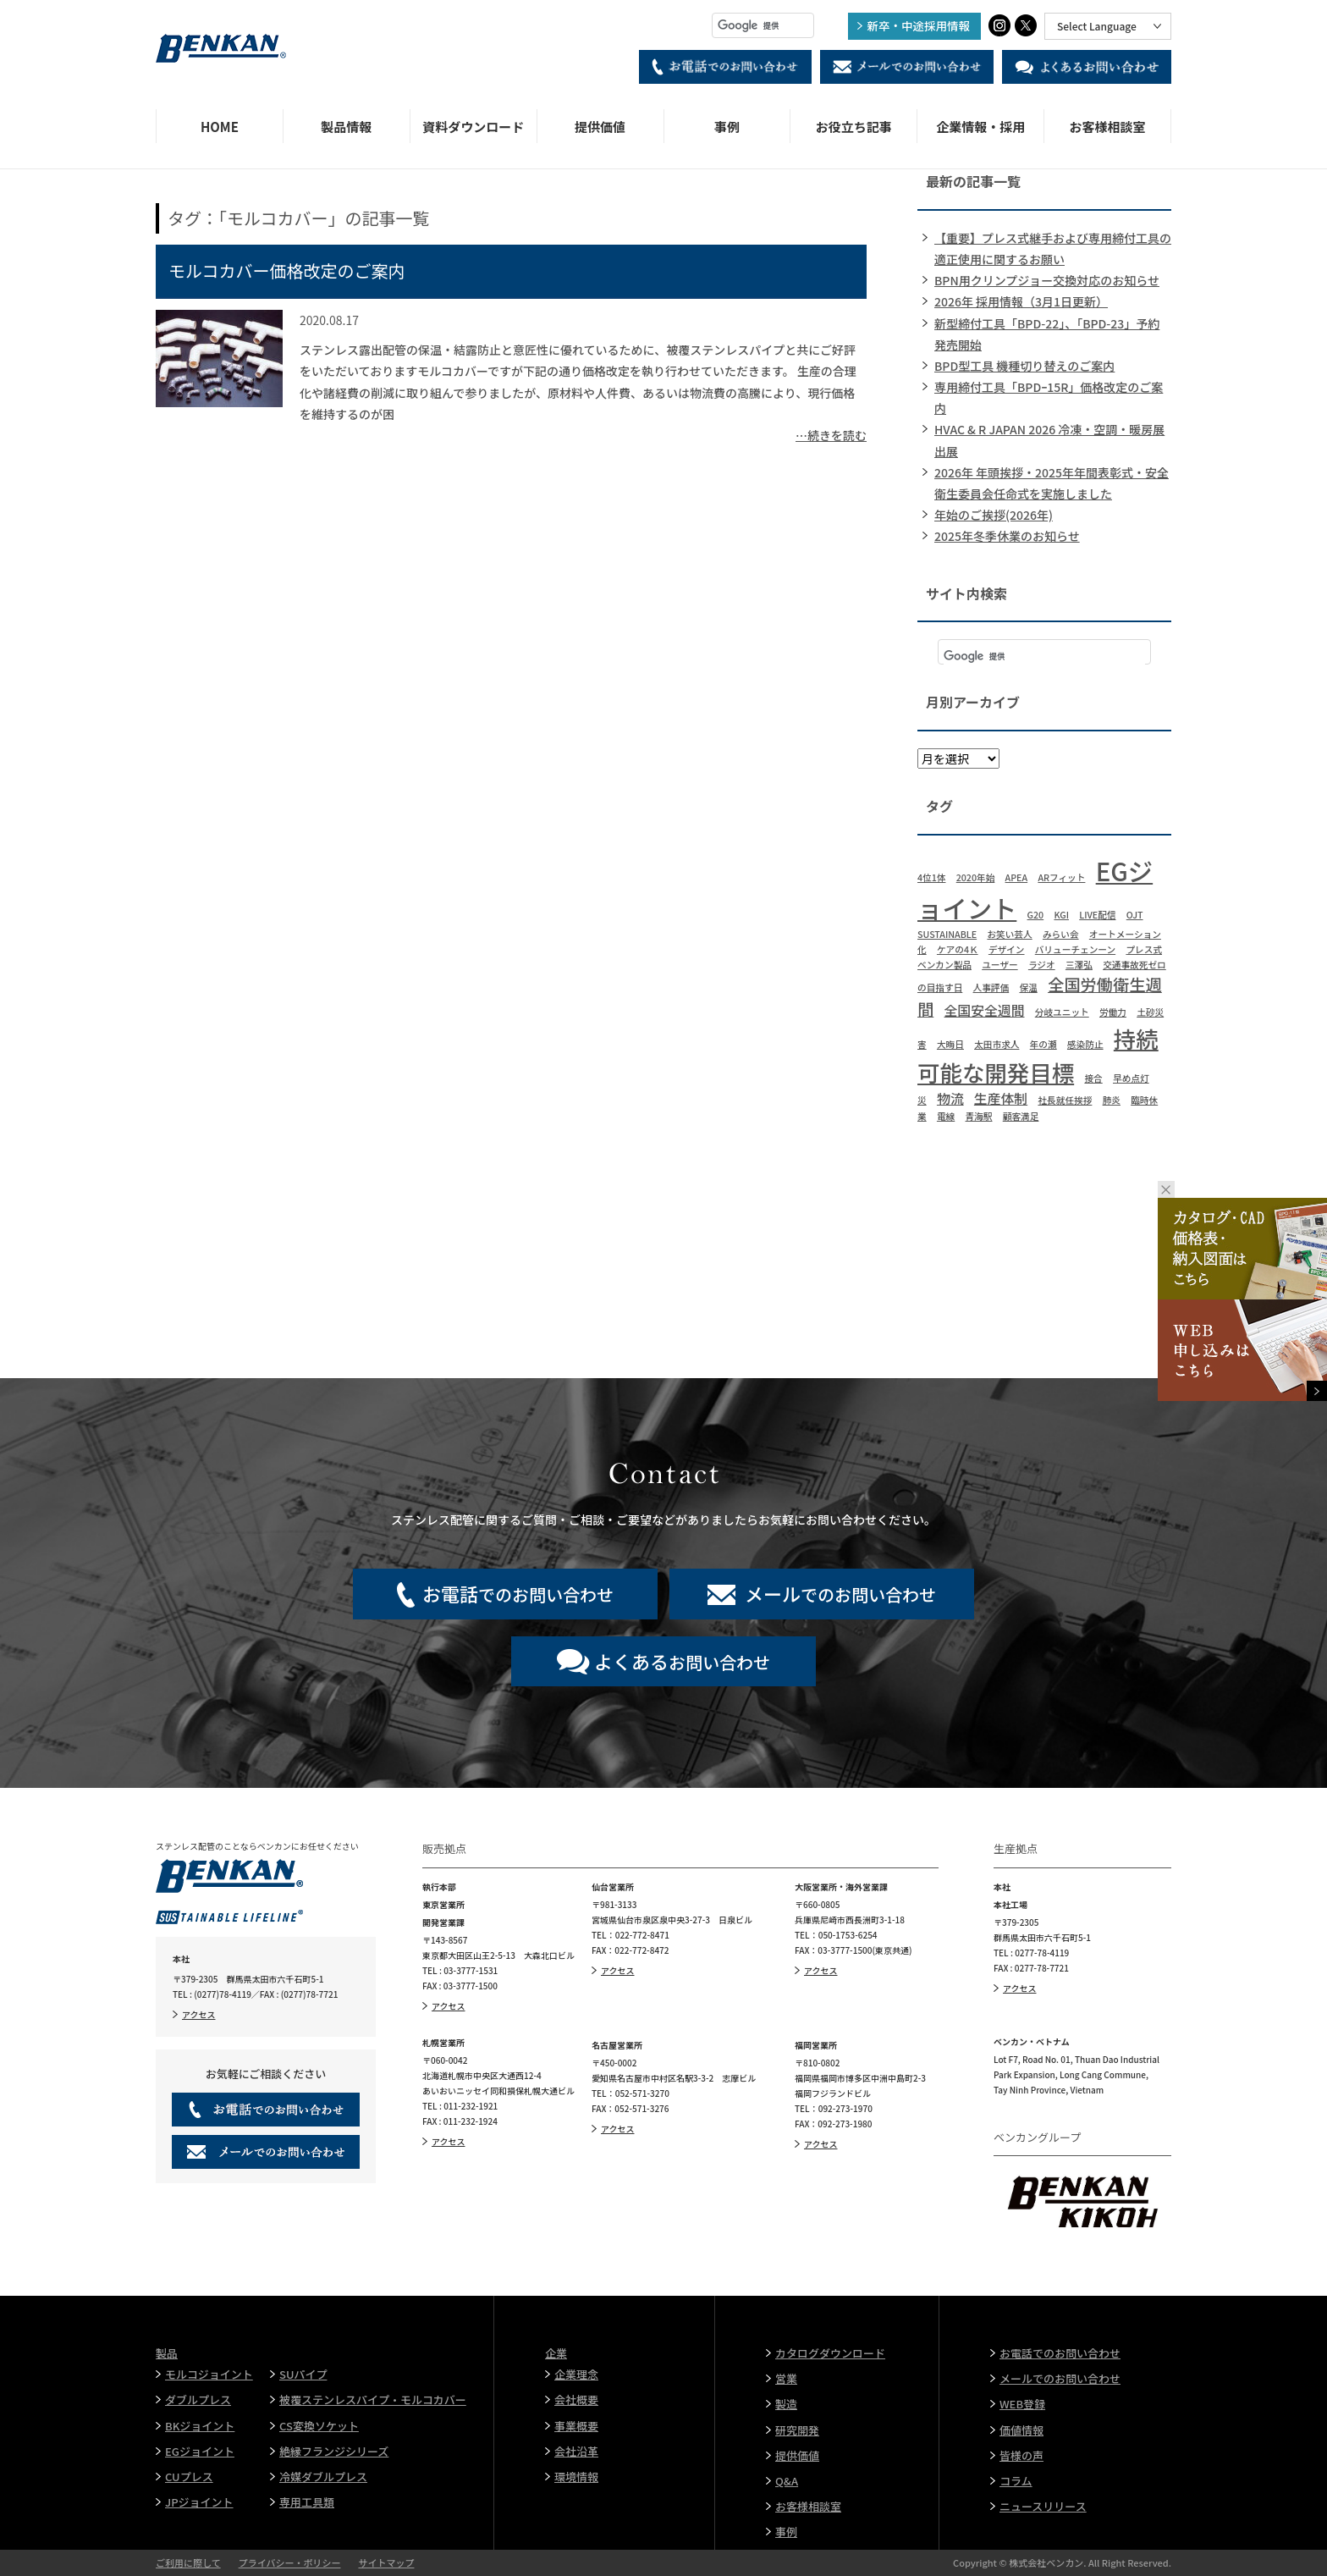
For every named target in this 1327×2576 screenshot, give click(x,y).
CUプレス (189, 2476)
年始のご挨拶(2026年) (993, 514)
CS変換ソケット (319, 2426)
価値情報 (1021, 2430)
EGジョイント (199, 2451)
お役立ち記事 (854, 126)
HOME (220, 126)
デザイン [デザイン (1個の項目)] (1006, 949)
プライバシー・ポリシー (290, 2562)
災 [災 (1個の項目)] (922, 1100)
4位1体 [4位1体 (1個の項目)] (931, 877)
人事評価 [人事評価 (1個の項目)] (991, 987)
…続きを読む (831, 435)
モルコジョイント (209, 2374)
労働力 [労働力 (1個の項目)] (1112, 1012)
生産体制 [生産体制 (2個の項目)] (1000, 1098)
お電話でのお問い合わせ (1060, 2353)
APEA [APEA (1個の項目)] (1016, 877)
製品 (167, 2353)
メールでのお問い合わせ (1060, 2378)
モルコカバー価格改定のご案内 (286, 270)
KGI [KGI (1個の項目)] (1061, 914)
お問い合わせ (682, 1660)
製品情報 (346, 126)
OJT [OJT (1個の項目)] (1134, 914)
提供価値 (600, 126)
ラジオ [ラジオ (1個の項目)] (1041, 964)
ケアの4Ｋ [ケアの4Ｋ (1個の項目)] (957, 949)
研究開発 (797, 2430)
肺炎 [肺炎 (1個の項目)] (1112, 1100)
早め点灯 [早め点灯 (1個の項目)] (1131, 1078)
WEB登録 (1022, 2404)
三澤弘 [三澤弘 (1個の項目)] (1079, 964)
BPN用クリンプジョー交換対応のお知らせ (1046, 280)
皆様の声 (1021, 2455)
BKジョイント (199, 2426)
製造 (786, 2404)
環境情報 (576, 2476)
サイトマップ (386, 2562)
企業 (556, 2353)
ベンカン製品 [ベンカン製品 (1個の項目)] (944, 964)
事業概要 (576, 2426)
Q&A (786, 2481)
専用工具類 (306, 2502)
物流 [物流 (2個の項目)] (950, 1098)
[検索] (763, 25)
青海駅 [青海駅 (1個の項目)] (979, 1116)
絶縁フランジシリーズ (333, 2451)
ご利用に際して (188, 2562)
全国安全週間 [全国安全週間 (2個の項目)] (984, 1010)
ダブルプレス (198, 2399)
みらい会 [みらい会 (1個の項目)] (1061, 934)
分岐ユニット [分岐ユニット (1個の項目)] (1062, 1012)
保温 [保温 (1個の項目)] (1028, 987)
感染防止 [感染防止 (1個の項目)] (1085, 1044)
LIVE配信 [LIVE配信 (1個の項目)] (1097, 914)
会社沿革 (576, 2451)
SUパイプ (303, 2374)
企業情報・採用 (980, 126)
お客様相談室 (1108, 126)
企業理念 (576, 2374)
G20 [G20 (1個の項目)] (1035, 914)
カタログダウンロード (830, 2353)
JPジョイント (199, 2502)
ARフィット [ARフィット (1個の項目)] (1061, 877)
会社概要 (576, 2399)
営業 (786, 2378)
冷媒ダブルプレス (323, 2476)
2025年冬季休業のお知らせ (1007, 535)
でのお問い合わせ (518, 1593)
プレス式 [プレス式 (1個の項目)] (1144, 949)
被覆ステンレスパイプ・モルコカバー (372, 2399)
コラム (1015, 2481)
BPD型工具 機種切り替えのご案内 (1024, 365)
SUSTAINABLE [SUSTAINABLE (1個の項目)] (947, 934)
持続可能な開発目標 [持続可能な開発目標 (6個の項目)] (1038, 1055)
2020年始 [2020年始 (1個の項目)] (975, 877)
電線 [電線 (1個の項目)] (946, 1116)
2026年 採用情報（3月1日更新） (1021, 301)
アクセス (199, 2014)
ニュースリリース (1043, 2506)
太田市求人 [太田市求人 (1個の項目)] (996, 1044)
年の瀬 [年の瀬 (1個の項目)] (1043, 1044)
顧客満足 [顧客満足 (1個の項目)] (1021, 1116)
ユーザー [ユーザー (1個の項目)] (999, 964)
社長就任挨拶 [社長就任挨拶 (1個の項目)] (1065, 1100)
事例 (727, 126)
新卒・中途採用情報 (919, 25)
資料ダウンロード (473, 126)
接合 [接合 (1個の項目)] (1093, 1078)
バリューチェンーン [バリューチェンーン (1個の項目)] (1075, 949)
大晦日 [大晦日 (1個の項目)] (950, 1044)
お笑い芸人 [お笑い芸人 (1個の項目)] (1009, 934)
